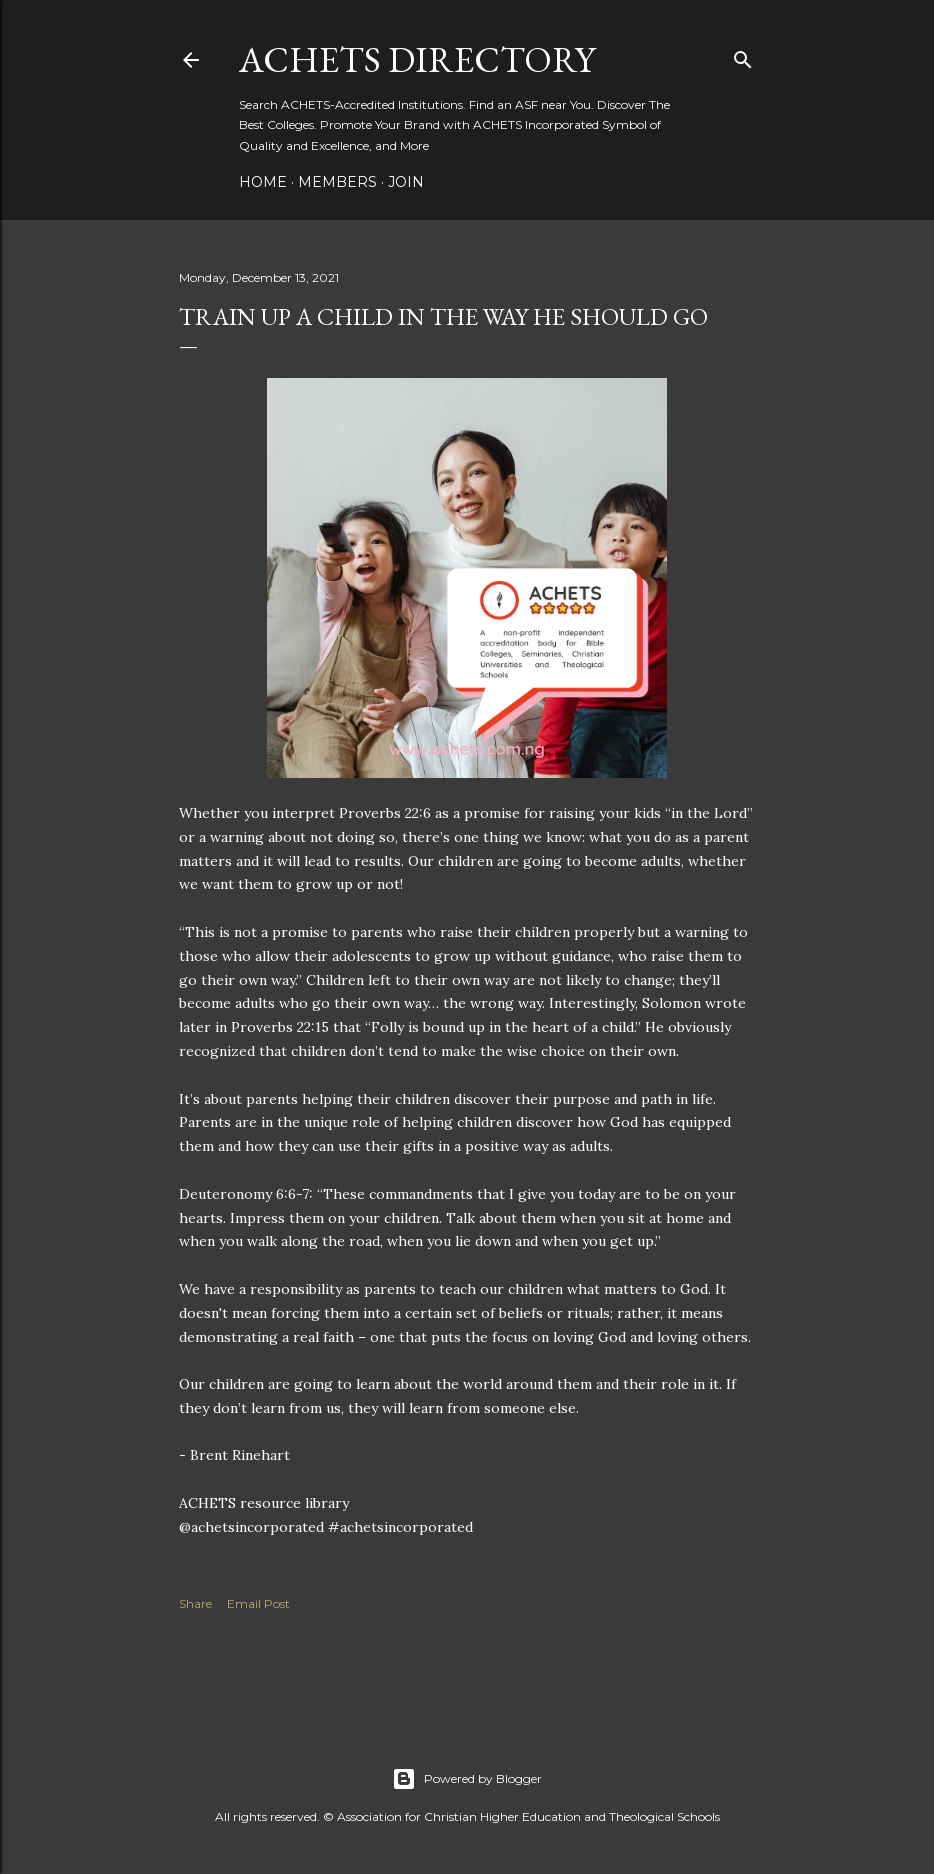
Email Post (258, 1603)
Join (406, 182)
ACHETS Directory (417, 59)
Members (337, 182)
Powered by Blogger (467, 1779)
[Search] (743, 55)
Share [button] (195, 1603)
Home (263, 182)
